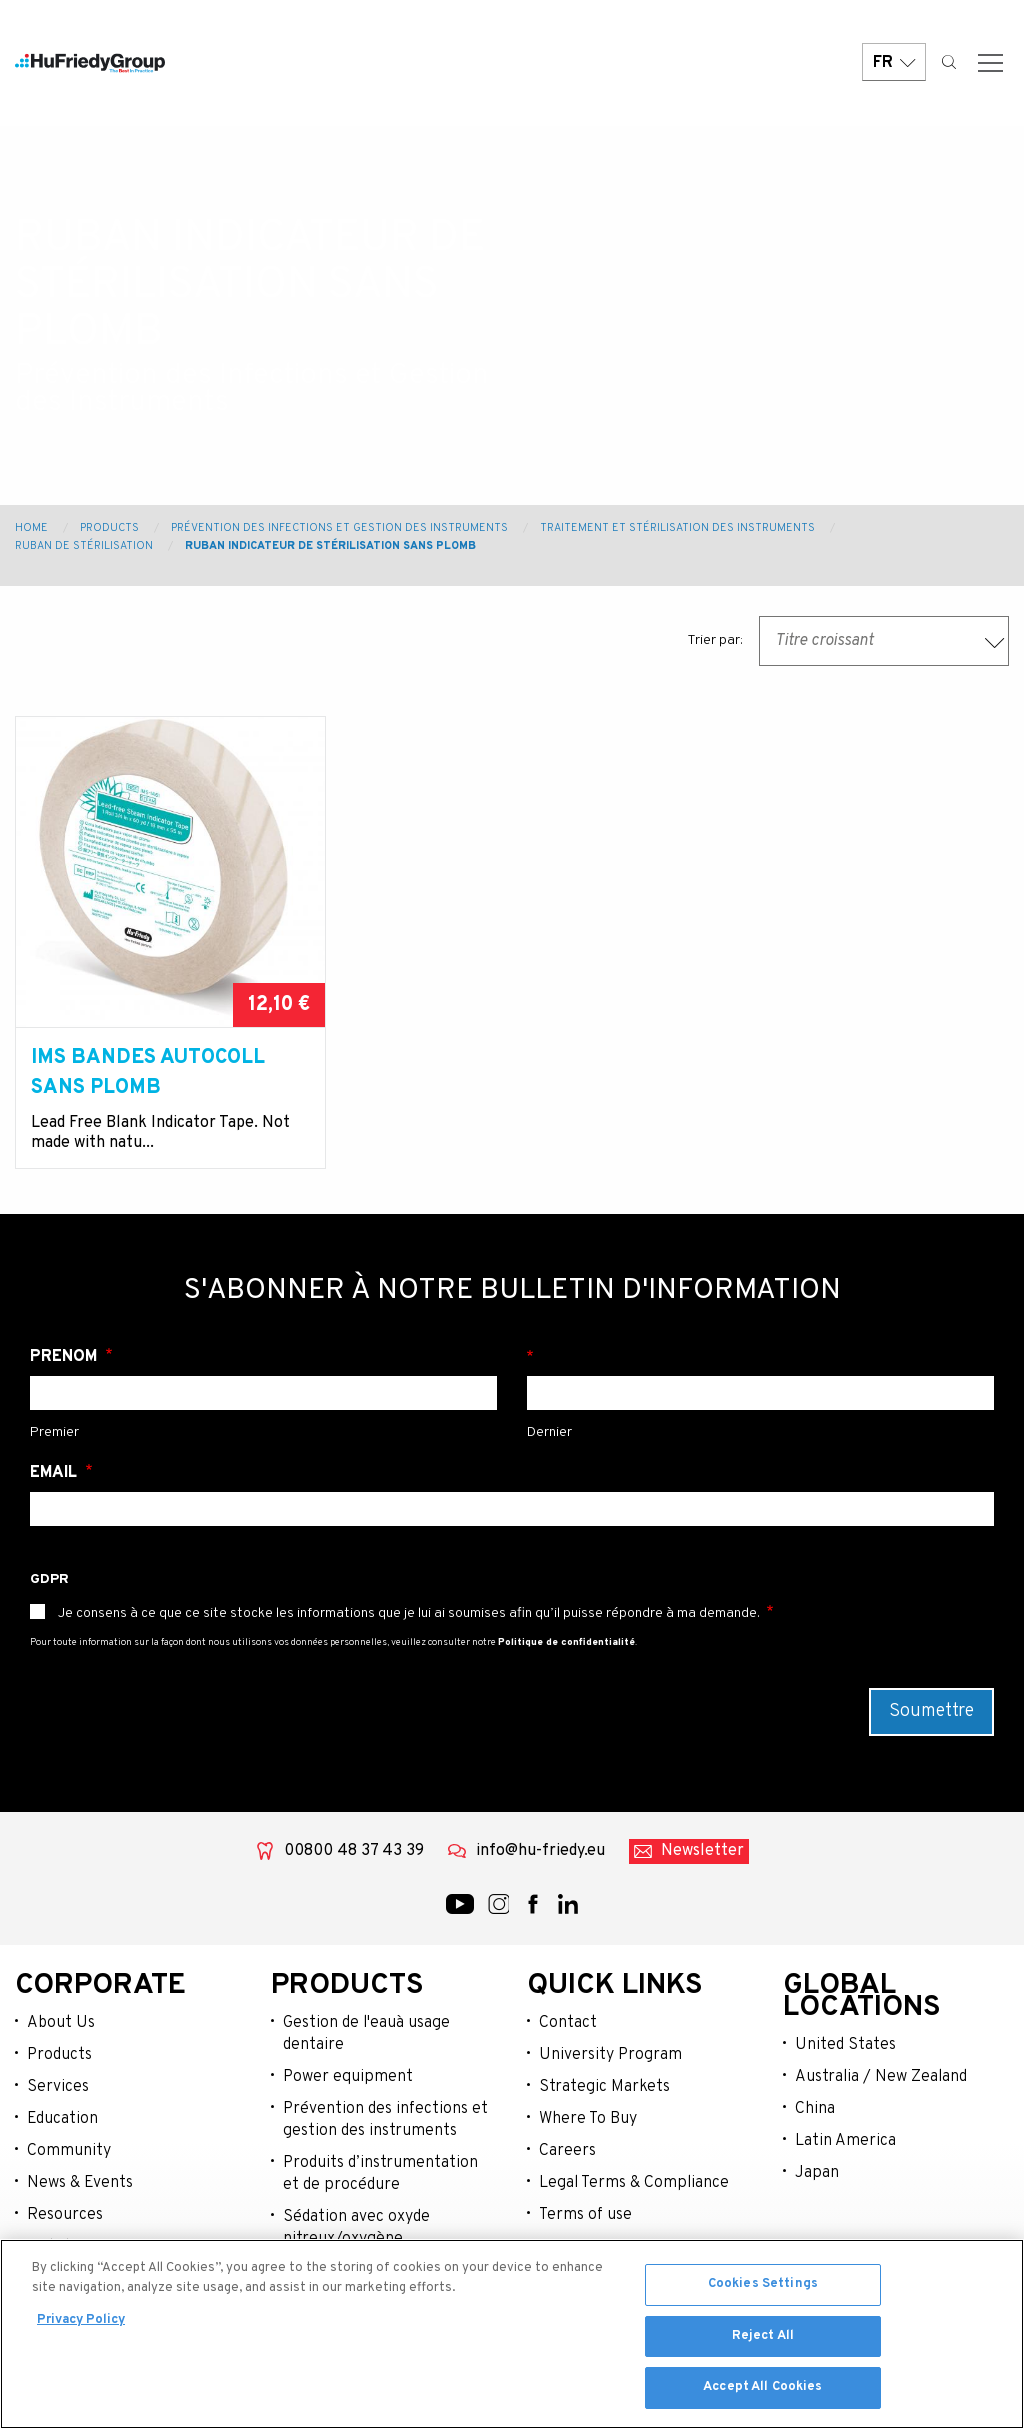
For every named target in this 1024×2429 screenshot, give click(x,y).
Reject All (763, 2336)
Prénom (65, 1357)
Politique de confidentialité (566, 1642)
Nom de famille (760, 1357)
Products (109, 528)
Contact (568, 2023)
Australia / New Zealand (881, 2077)
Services (58, 2087)
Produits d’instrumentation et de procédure (380, 2174)
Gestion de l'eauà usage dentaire (366, 2034)
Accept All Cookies (762, 2387)
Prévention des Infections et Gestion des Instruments (339, 528)
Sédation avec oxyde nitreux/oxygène (356, 2228)
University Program (610, 2055)
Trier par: (715, 640)
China (815, 2109)
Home (31, 528)
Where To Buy (588, 2119)
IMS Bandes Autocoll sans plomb (148, 1073)
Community (69, 2151)
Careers (567, 2151)
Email (55, 1473)
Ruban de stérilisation (84, 546)
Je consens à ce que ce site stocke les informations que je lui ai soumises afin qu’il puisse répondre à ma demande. (409, 1613)
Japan (817, 2173)
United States (845, 2045)
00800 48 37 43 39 (354, 1851)
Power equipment (348, 2077)
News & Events (80, 2183)
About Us (61, 2023)
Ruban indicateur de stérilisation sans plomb (330, 546)
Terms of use (585, 2215)
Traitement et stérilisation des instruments (677, 528)
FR (894, 62)
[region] (512, 2334)
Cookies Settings (763, 2284)
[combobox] (884, 641)
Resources (65, 2215)
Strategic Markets (604, 2087)
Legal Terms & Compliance (634, 2183)
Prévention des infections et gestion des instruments (385, 2120)
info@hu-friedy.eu (540, 1851)
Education (62, 2119)
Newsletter (702, 1851)
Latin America (845, 2141)
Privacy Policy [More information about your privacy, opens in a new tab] (81, 2320)
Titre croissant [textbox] (824, 641)
